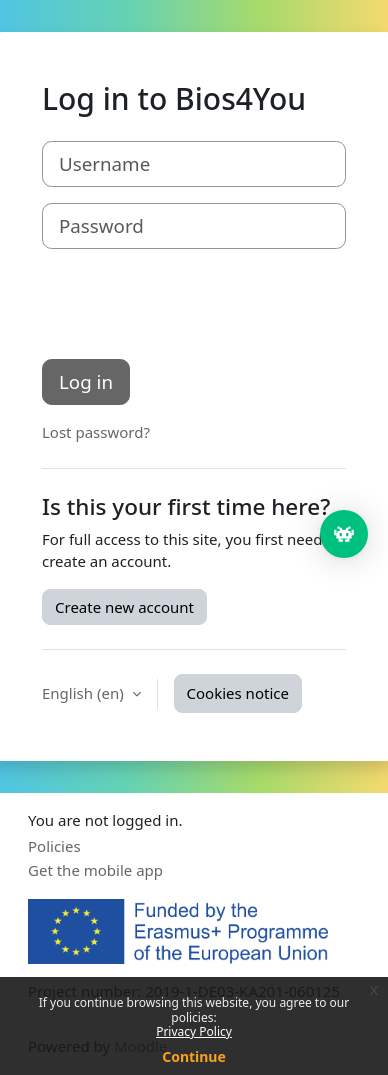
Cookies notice (238, 693)
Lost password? (96, 432)
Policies (54, 846)
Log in (86, 381)
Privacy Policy (194, 1031)
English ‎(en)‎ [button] (85, 693)
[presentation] (194, 304)
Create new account (124, 607)
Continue (194, 1056)
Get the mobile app (95, 870)
